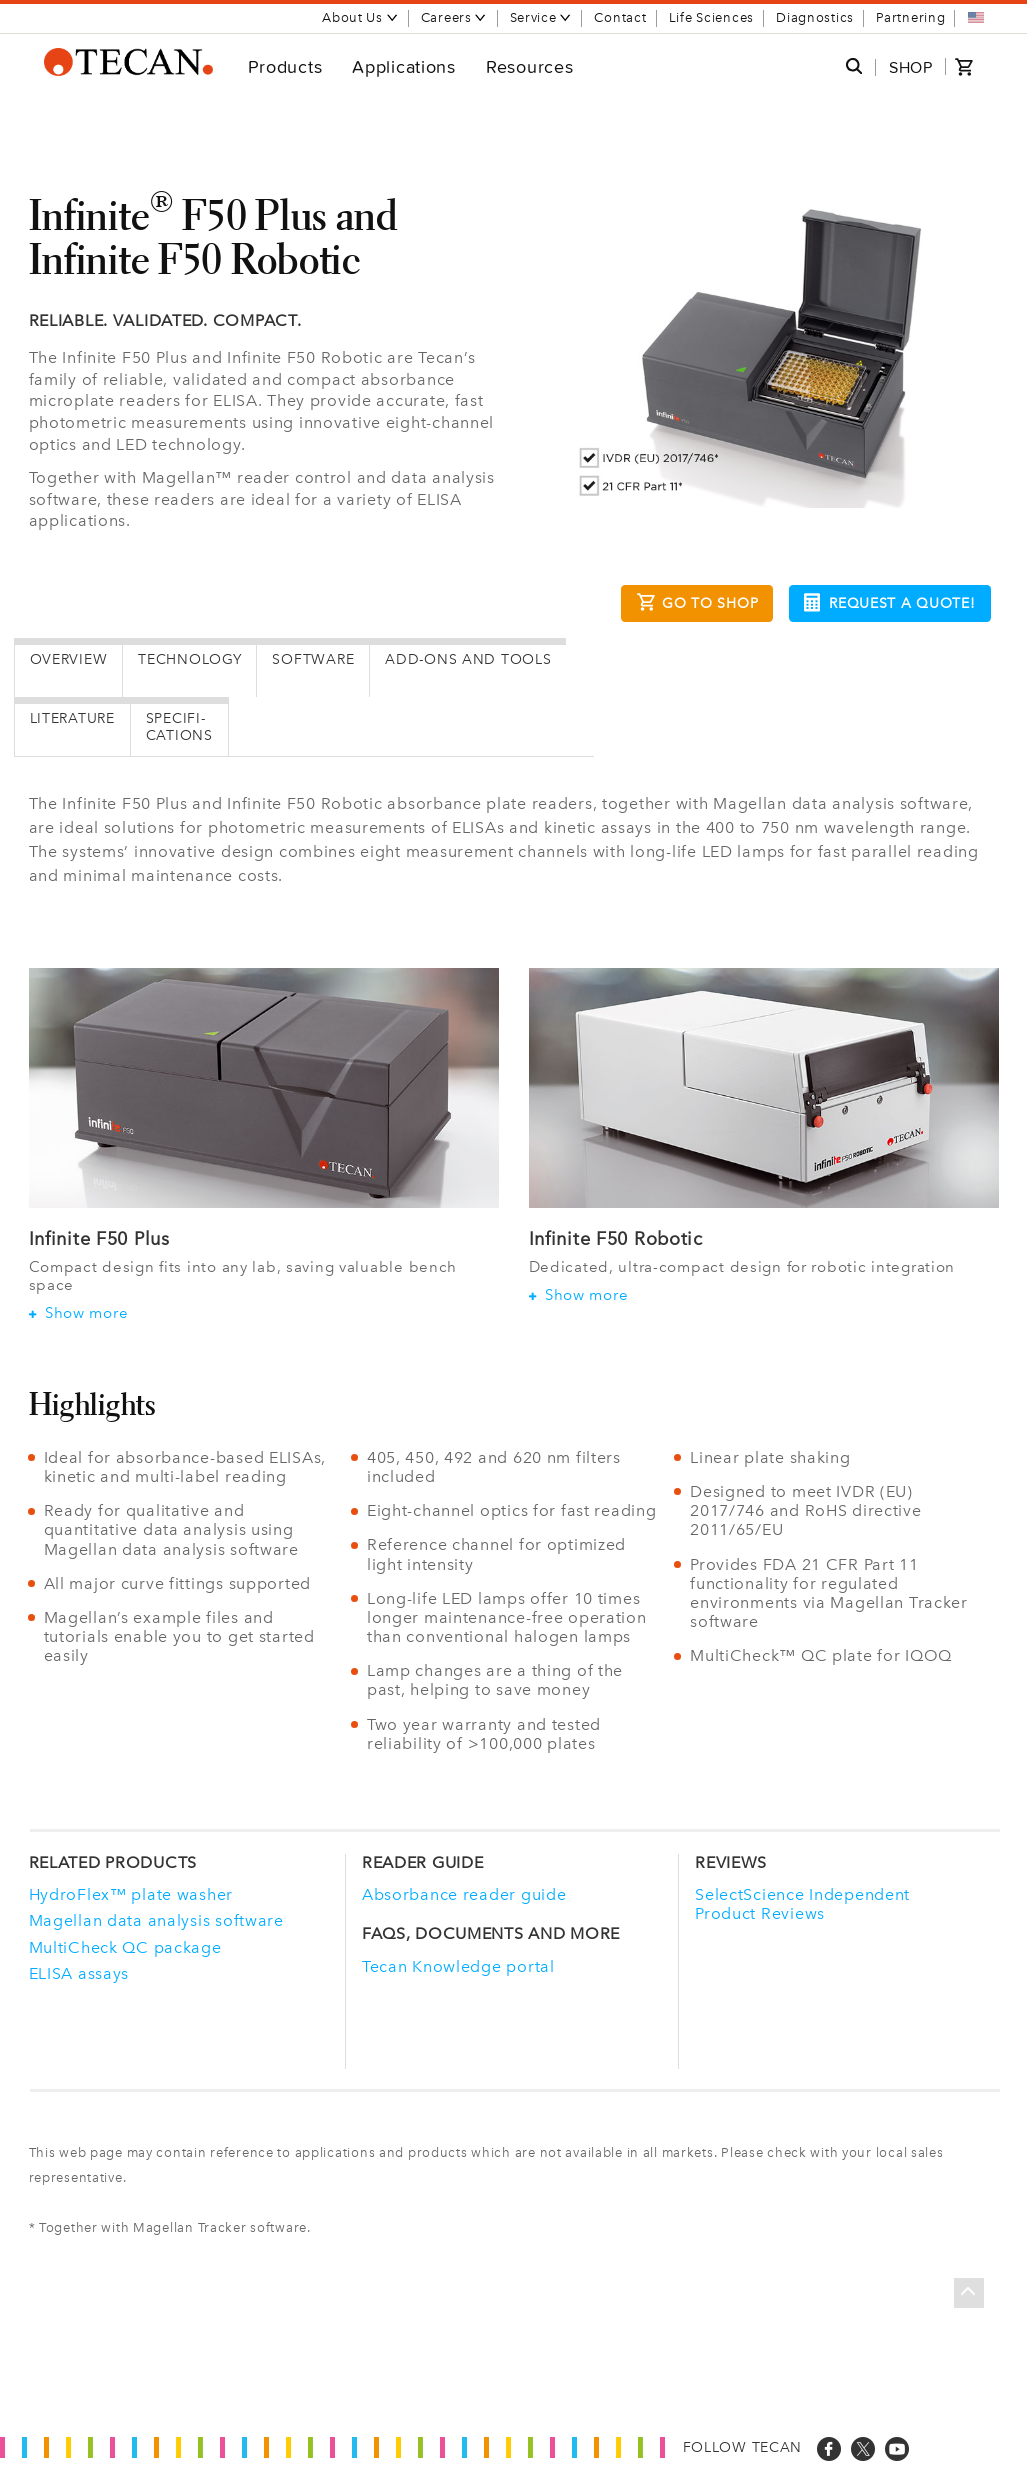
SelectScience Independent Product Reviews (802, 1904)
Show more (79, 1313)
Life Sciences (711, 17)
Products (285, 66)
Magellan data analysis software (156, 1920)
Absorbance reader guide (464, 1894)
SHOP (911, 67)
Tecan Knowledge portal (458, 1966)
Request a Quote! (889, 602)
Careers (454, 17)
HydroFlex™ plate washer (131, 1894)
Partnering (910, 17)
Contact (620, 17)
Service (541, 17)
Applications (404, 66)
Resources (529, 66)
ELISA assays (79, 1973)
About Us (360, 17)
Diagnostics (815, 17)
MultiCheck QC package (125, 1947)
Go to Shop (697, 605)
